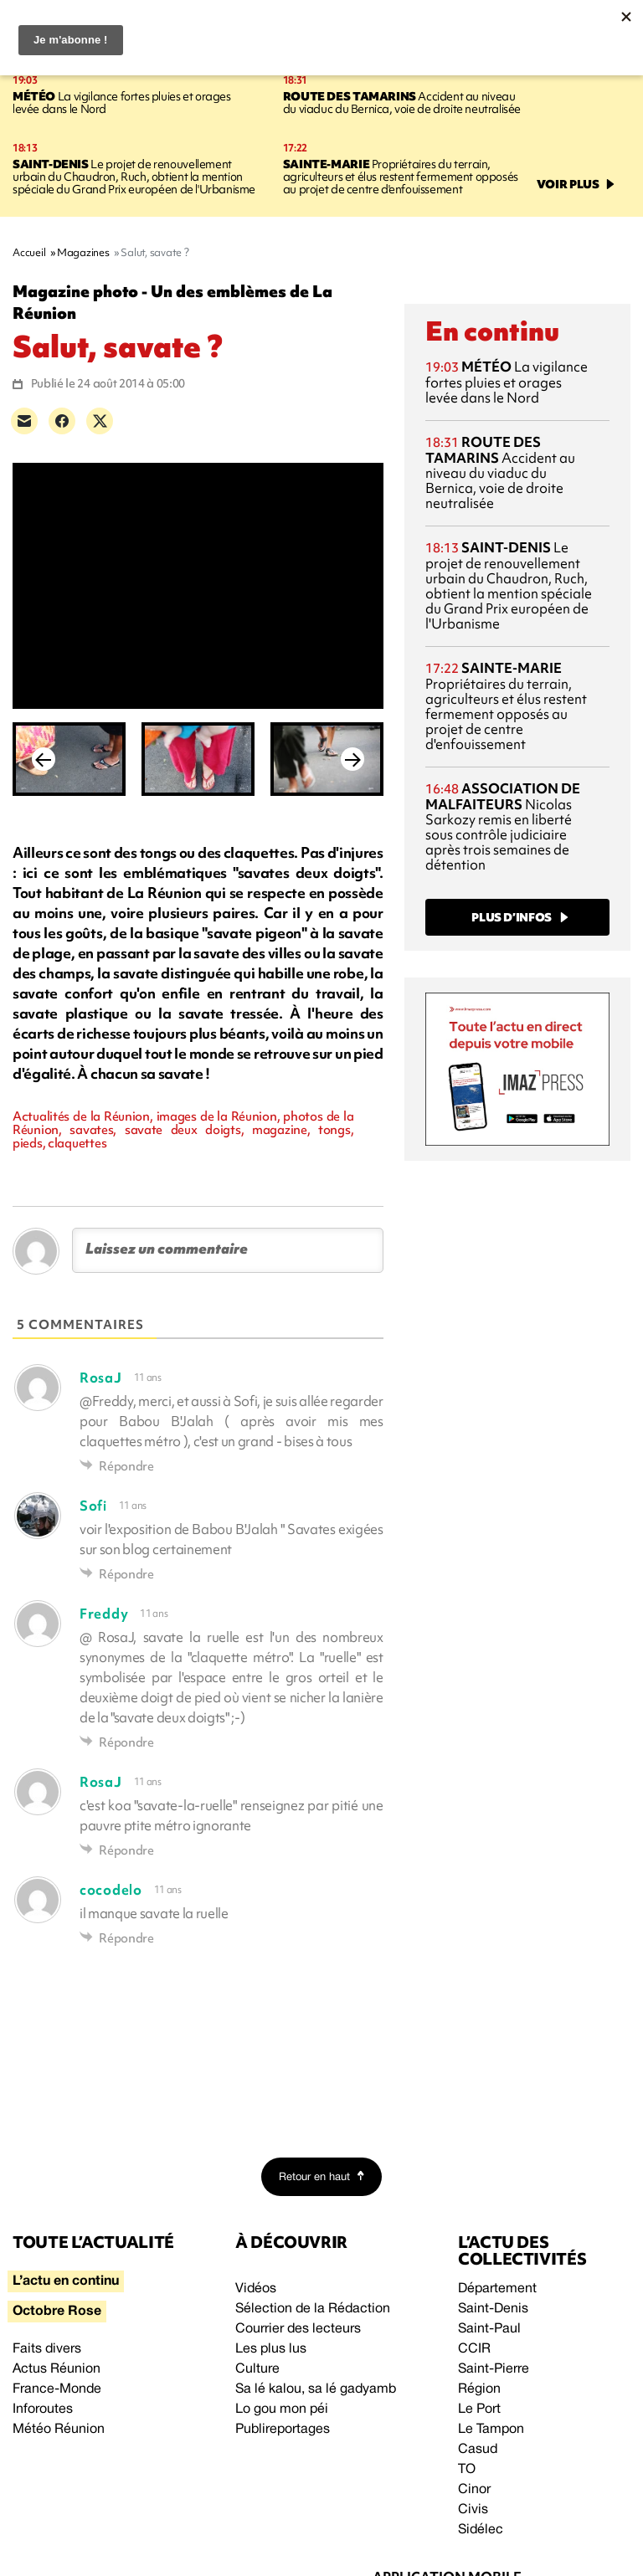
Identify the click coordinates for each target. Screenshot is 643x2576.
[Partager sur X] (99, 421)
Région (479, 2389)
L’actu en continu (66, 2281)
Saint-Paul (489, 2329)
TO (467, 2470)
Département (497, 2289)
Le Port (479, 2409)
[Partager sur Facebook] (62, 421)
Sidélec (480, 2530)
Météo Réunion (59, 2429)
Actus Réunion (56, 2369)
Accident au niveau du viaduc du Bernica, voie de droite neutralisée (402, 102)
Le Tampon (491, 2429)
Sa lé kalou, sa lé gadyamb (315, 2389)
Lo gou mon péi (281, 2409)
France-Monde (57, 2389)
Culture (257, 2369)
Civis (473, 2510)
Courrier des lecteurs (298, 2329)
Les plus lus (270, 2349)
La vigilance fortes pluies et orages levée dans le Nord (122, 102)
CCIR (474, 2349)
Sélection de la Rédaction (312, 2309)
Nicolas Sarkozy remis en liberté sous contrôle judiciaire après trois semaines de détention (502, 826)
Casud (477, 2449)
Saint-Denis (493, 2309)
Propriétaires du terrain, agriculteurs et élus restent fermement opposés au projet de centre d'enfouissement (400, 177)
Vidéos (255, 2289)
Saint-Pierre (493, 2369)
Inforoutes (43, 2409)
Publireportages (282, 2429)
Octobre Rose (57, 2311)
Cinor (474, 2490)
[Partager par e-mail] (24, 421)
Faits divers (47, 2349)
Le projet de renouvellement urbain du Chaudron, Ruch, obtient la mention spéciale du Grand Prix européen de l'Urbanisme (134, 177)
